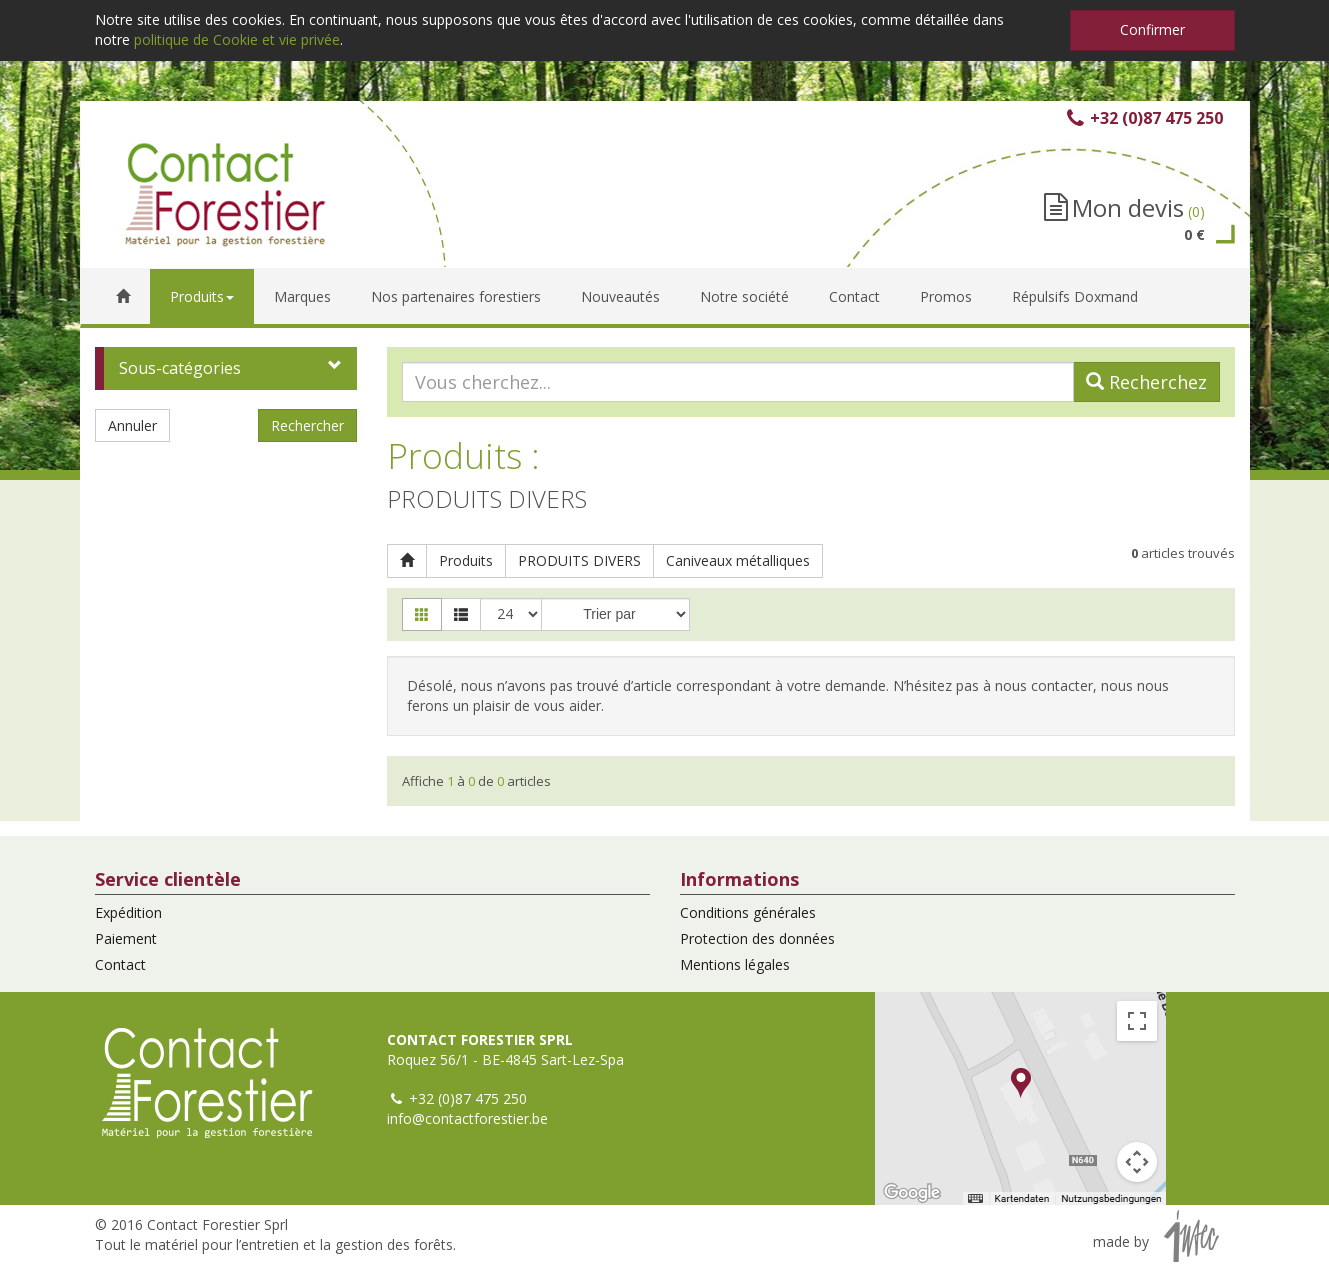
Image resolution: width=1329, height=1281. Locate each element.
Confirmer (1152, 29)
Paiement (126, 938)
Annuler (132, 425)
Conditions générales (748, 912)
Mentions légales (735, 964)
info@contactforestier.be (467, 1118)
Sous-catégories (180, 368)
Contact (120, 964)
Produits (466, 560)
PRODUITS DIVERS (579, 560)
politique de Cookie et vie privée (237, 39)
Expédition (128, 912)
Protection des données (757, 938)
